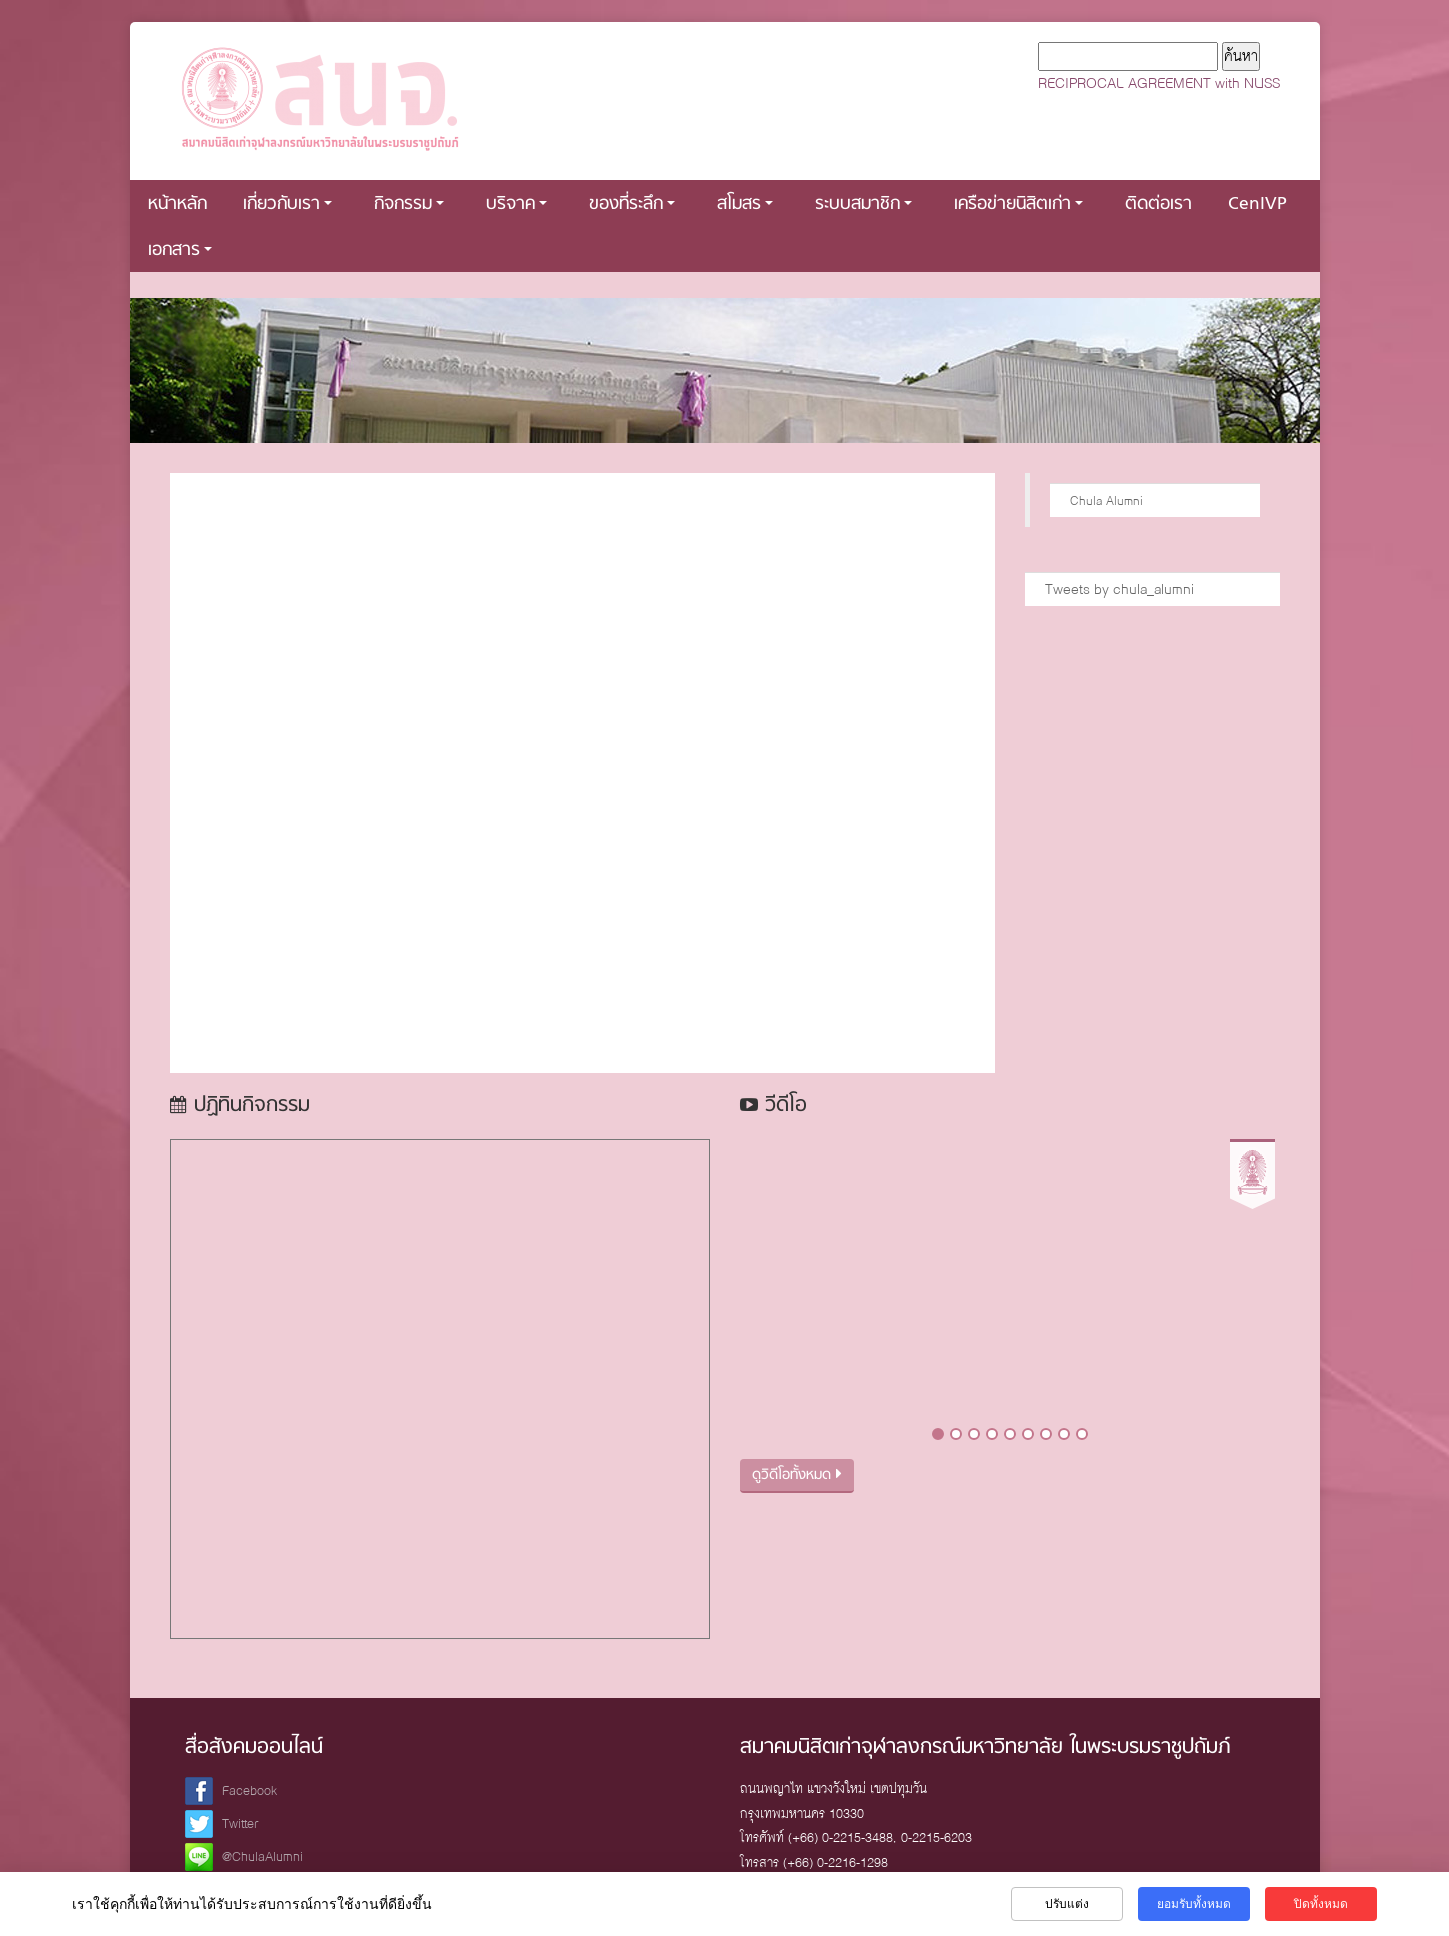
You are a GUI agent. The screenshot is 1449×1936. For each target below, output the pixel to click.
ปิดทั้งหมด (1321, 1904)
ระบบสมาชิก (863, 204)
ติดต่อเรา (1158, 204)
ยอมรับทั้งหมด (1194, 1904)
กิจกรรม (409, 204)
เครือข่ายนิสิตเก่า (1018, 204)
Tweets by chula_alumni (1119, 589)
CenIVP (1257, 204)
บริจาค (516, 204)
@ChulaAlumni (262, 1856)
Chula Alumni (1106, 500)
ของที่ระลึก (632, 204)
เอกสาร (180, 250)
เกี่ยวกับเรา (287, 204)
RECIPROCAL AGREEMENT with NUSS (1159, 83)
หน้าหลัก (177, 204)
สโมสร (745, 204)
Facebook (249, 1790)
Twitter (240, 1823)
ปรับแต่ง (1067, 1904)
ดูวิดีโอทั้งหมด (797, 1475)
